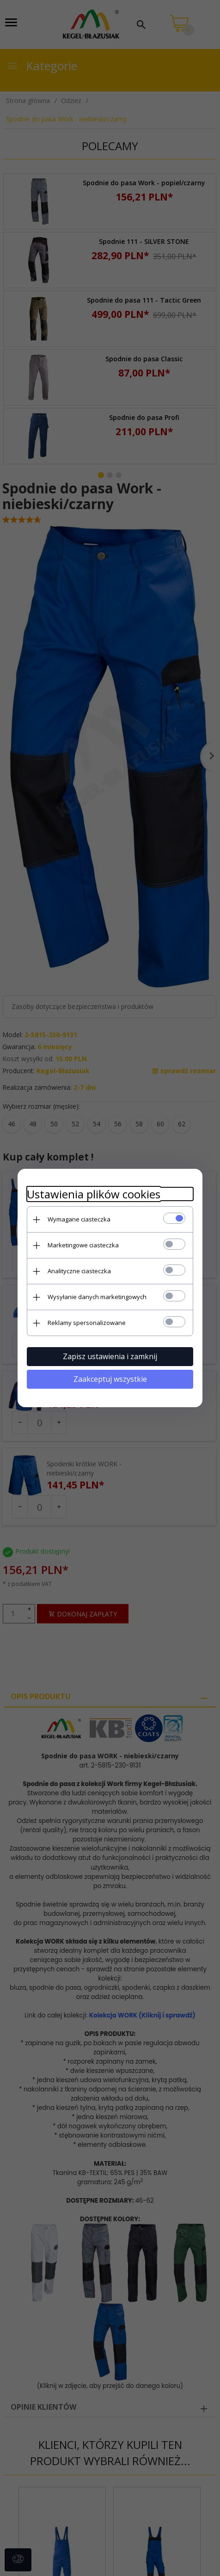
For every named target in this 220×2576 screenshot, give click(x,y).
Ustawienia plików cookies (93, 1194)
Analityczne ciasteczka (79, 1271)
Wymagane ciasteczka (79, 1219)
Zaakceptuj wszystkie (110, 1379)
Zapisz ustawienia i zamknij (110, 1356)
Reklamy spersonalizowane (87, 1322)
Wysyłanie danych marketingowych (97, 1297)
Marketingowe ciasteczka (83, 1245)
